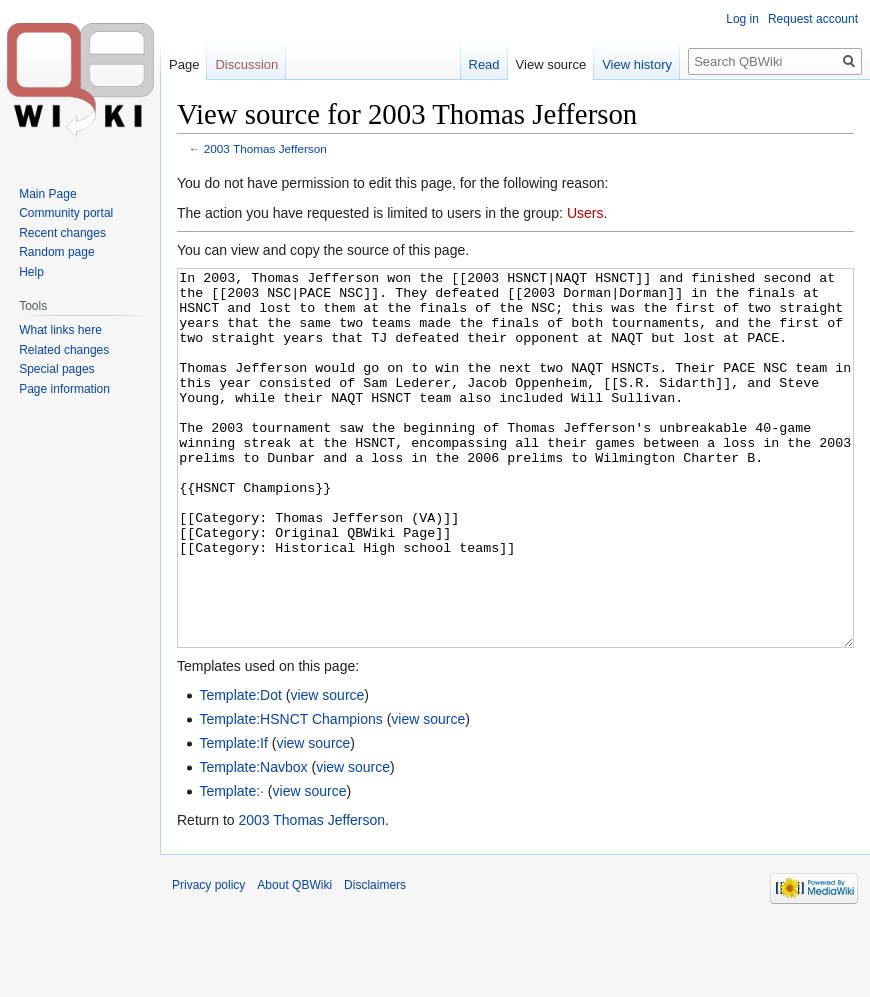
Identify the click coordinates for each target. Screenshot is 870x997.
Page (184, 64)
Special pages (56, 369)
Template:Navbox (253, 842)
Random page (56, 252)
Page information (64, 389)
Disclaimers (375, 960)
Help (31, 272)
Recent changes (62, 233)
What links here (60, 330)
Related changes (64, 350)
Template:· (231, 866)
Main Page (47, 194)
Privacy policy (208, 960)
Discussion (246, 64)
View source (551, 64)
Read (484, 64)
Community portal (66, 213)
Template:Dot (240, 770)
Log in (742, 19)
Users (585, 213)
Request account (813, 19)
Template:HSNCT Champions (290, 794)
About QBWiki (294, 960)
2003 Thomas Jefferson (265, 148)
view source (327, 770)
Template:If (233, 818)
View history (637, 64)
